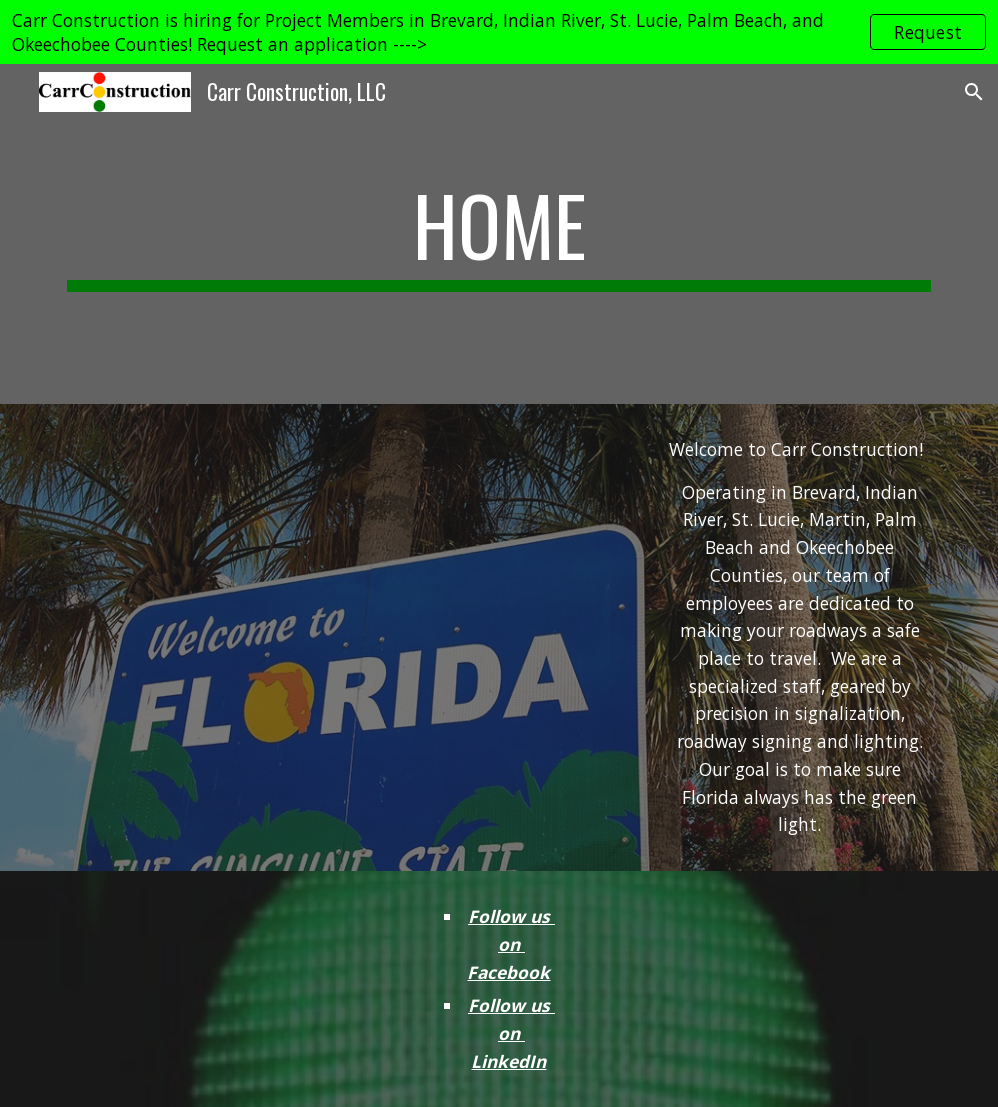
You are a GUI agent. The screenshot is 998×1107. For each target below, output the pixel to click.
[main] (498, 234)
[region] (499, 32)
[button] (974, 92)
